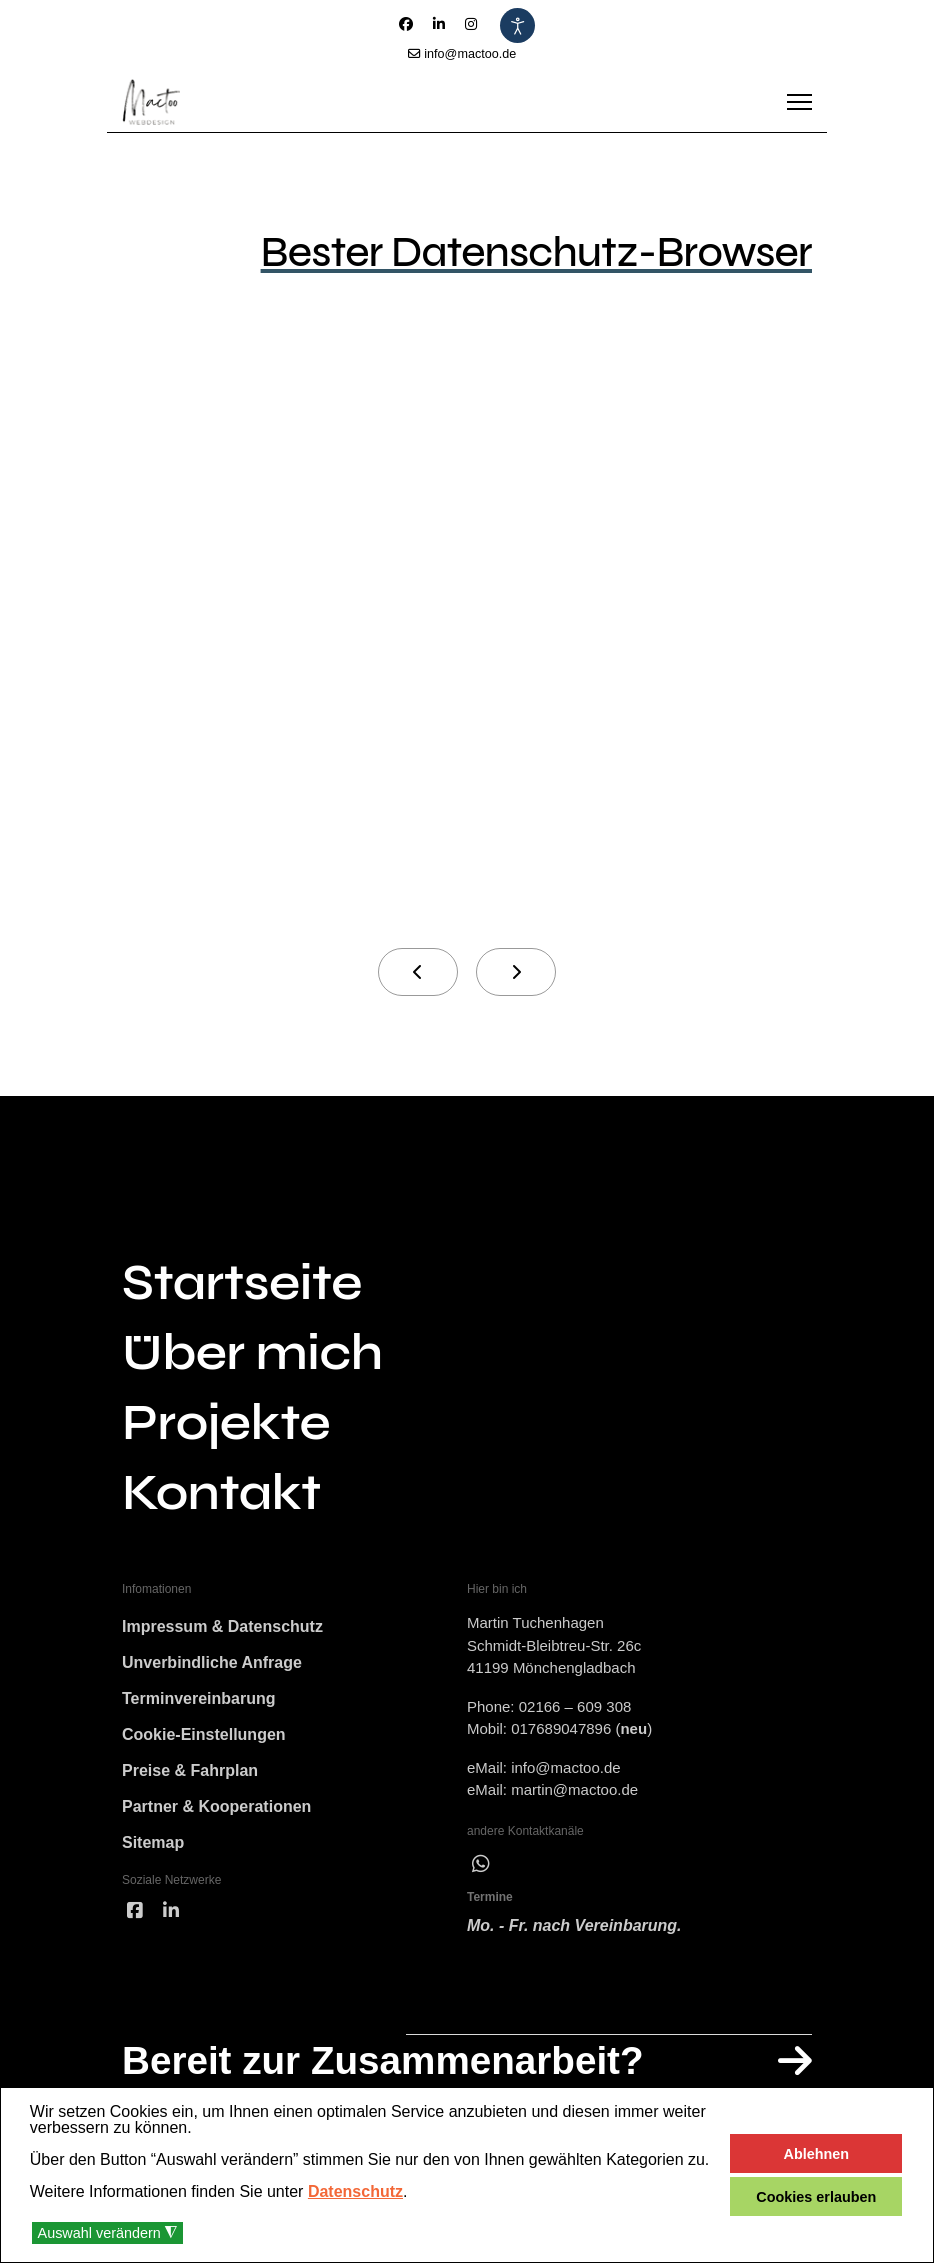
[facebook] (135, 1911)
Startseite (242, 1283)
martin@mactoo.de (574, 1789)
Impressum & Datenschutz (222, 1626)
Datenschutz (355, 2191)
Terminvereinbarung (199, 1698)
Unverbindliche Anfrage (212, 1662)
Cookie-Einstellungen (204, 1734)
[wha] (481, 1864)
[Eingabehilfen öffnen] (517, 25)
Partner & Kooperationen (216, 1806)
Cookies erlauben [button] (816, 2197)
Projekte (226, 1423)
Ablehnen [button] (817, 2154)
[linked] (171, 1911)
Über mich (252, 1353)
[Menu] (799, 102)
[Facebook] (406, 24)
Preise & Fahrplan (190, 1770)
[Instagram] (471, 24)
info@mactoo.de (470, 54)
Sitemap (153, 1842)
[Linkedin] (439, 24)
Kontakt (221, 1493)
